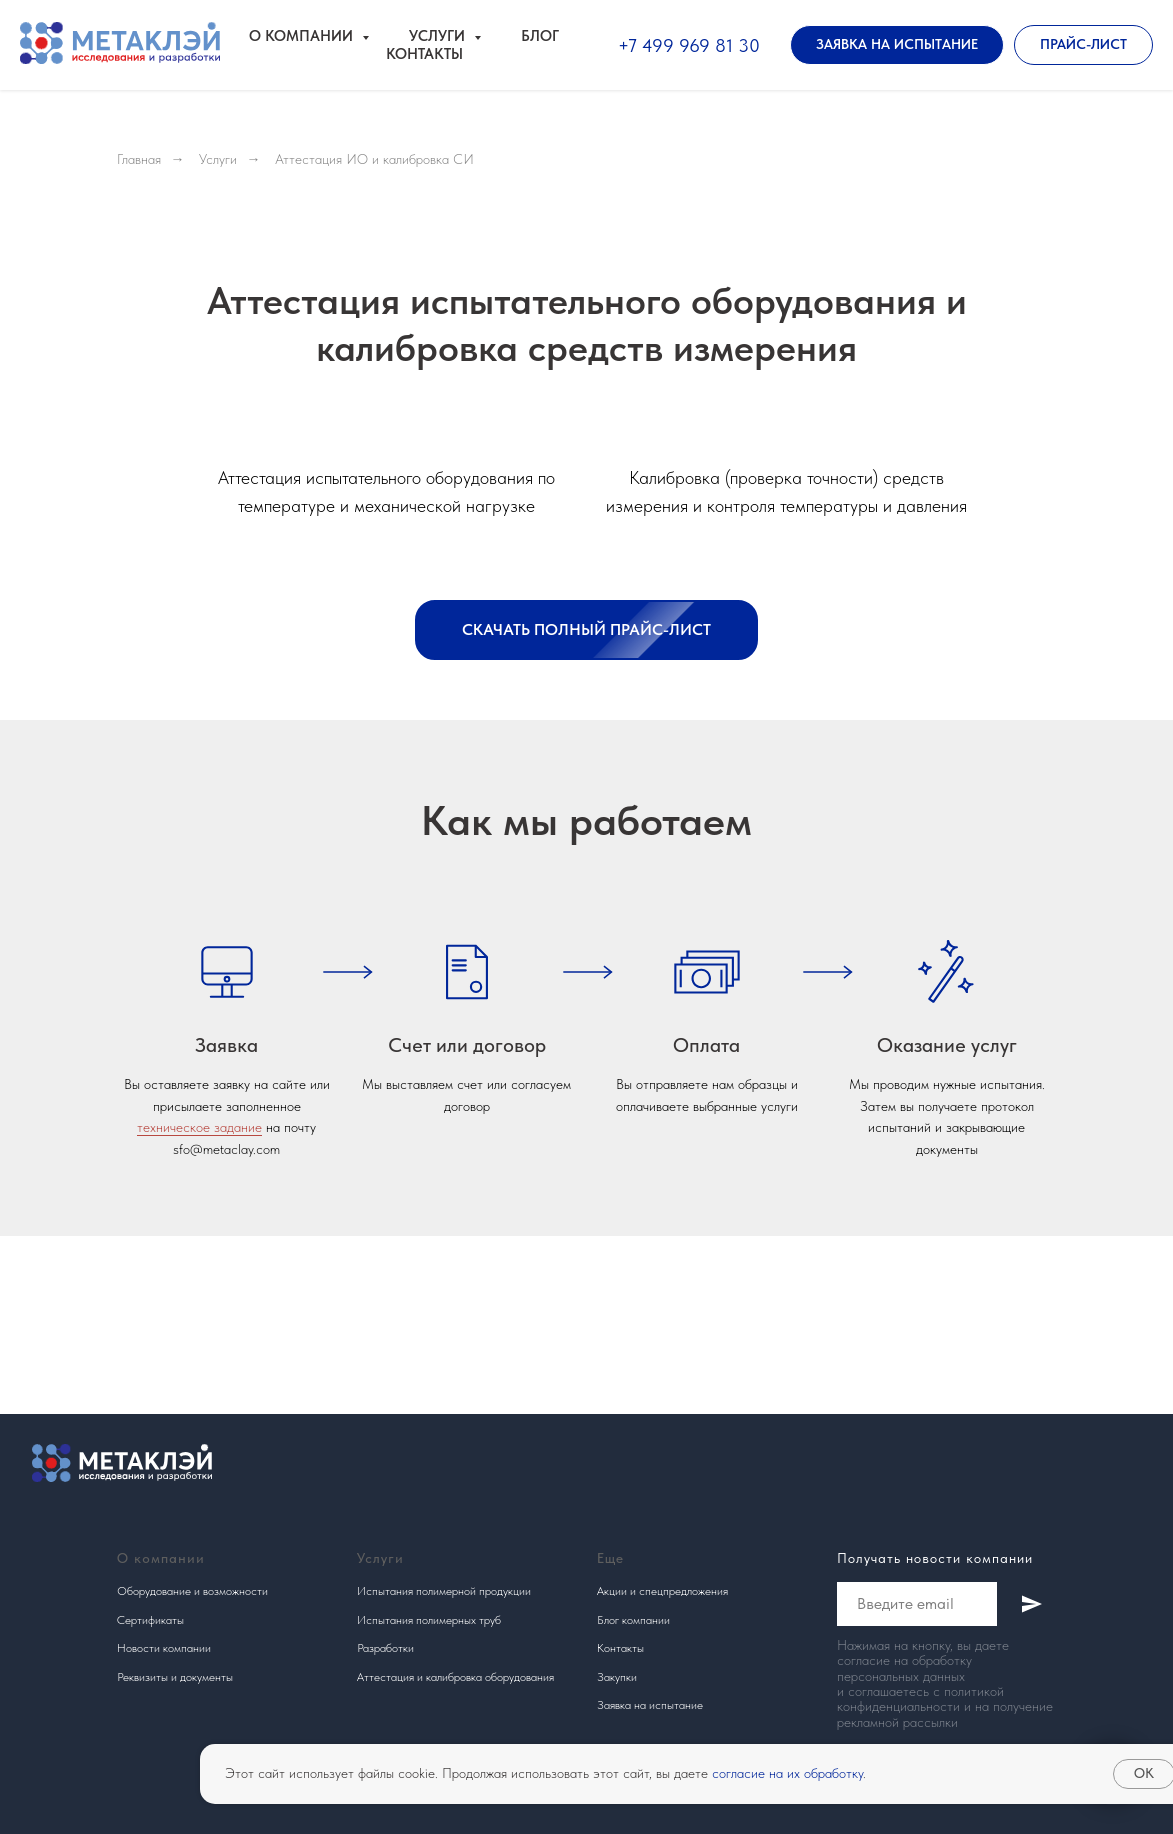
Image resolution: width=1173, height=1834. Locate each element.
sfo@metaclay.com (226, 1149)
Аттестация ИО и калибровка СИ (374, 159)
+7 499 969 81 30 (689, 45)
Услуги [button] (439, 36)
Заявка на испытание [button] (650, 1705)
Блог (540, 36)
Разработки (385, 1648)
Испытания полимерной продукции (444, 1591)
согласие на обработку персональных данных (904, 1667)
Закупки (617, 1677)
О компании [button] (303, 36)
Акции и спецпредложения (662, 1591)
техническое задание (199, 1127)
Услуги (218, 159)
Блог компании (633, 1620)
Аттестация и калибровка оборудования (455, 1677)
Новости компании (164, 1648)
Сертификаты (150, 1620)
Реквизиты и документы (175, 1677)
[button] (897, 45)
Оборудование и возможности (192, 1591)
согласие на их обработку (787, 1773)
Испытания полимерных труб (429, 1620)
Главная (139, 159)
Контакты (424, 54)
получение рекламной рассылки (945, 1713)
